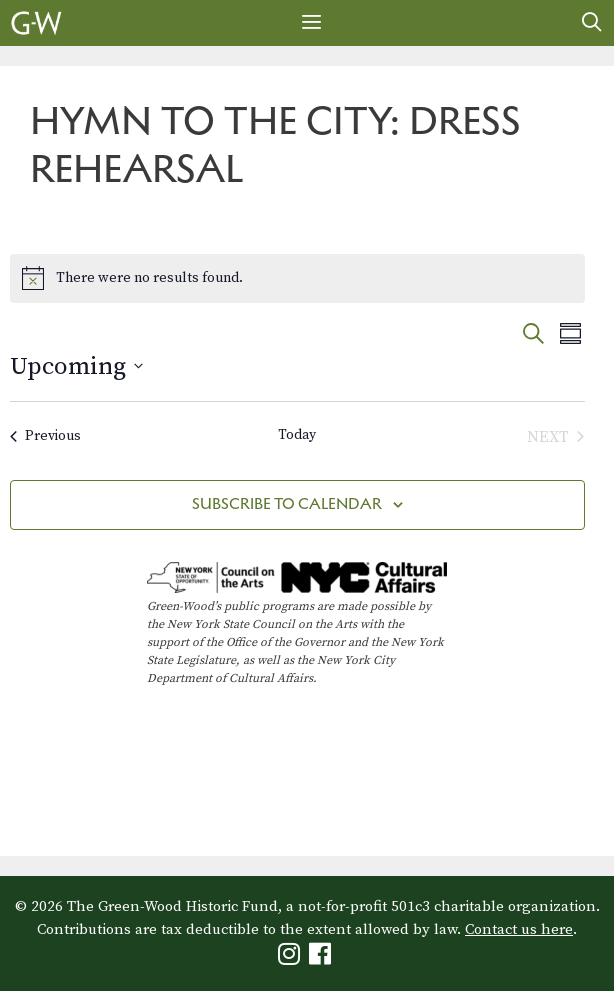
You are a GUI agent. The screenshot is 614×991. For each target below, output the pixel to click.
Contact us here (519, 929)
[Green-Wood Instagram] (291, 958)
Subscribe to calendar (287, 503)
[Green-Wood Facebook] (322, 958)
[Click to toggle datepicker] (76, 367)
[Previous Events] (45, 437)
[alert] (297, 278)
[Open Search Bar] (592, 23)
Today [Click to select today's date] (297, 435)
